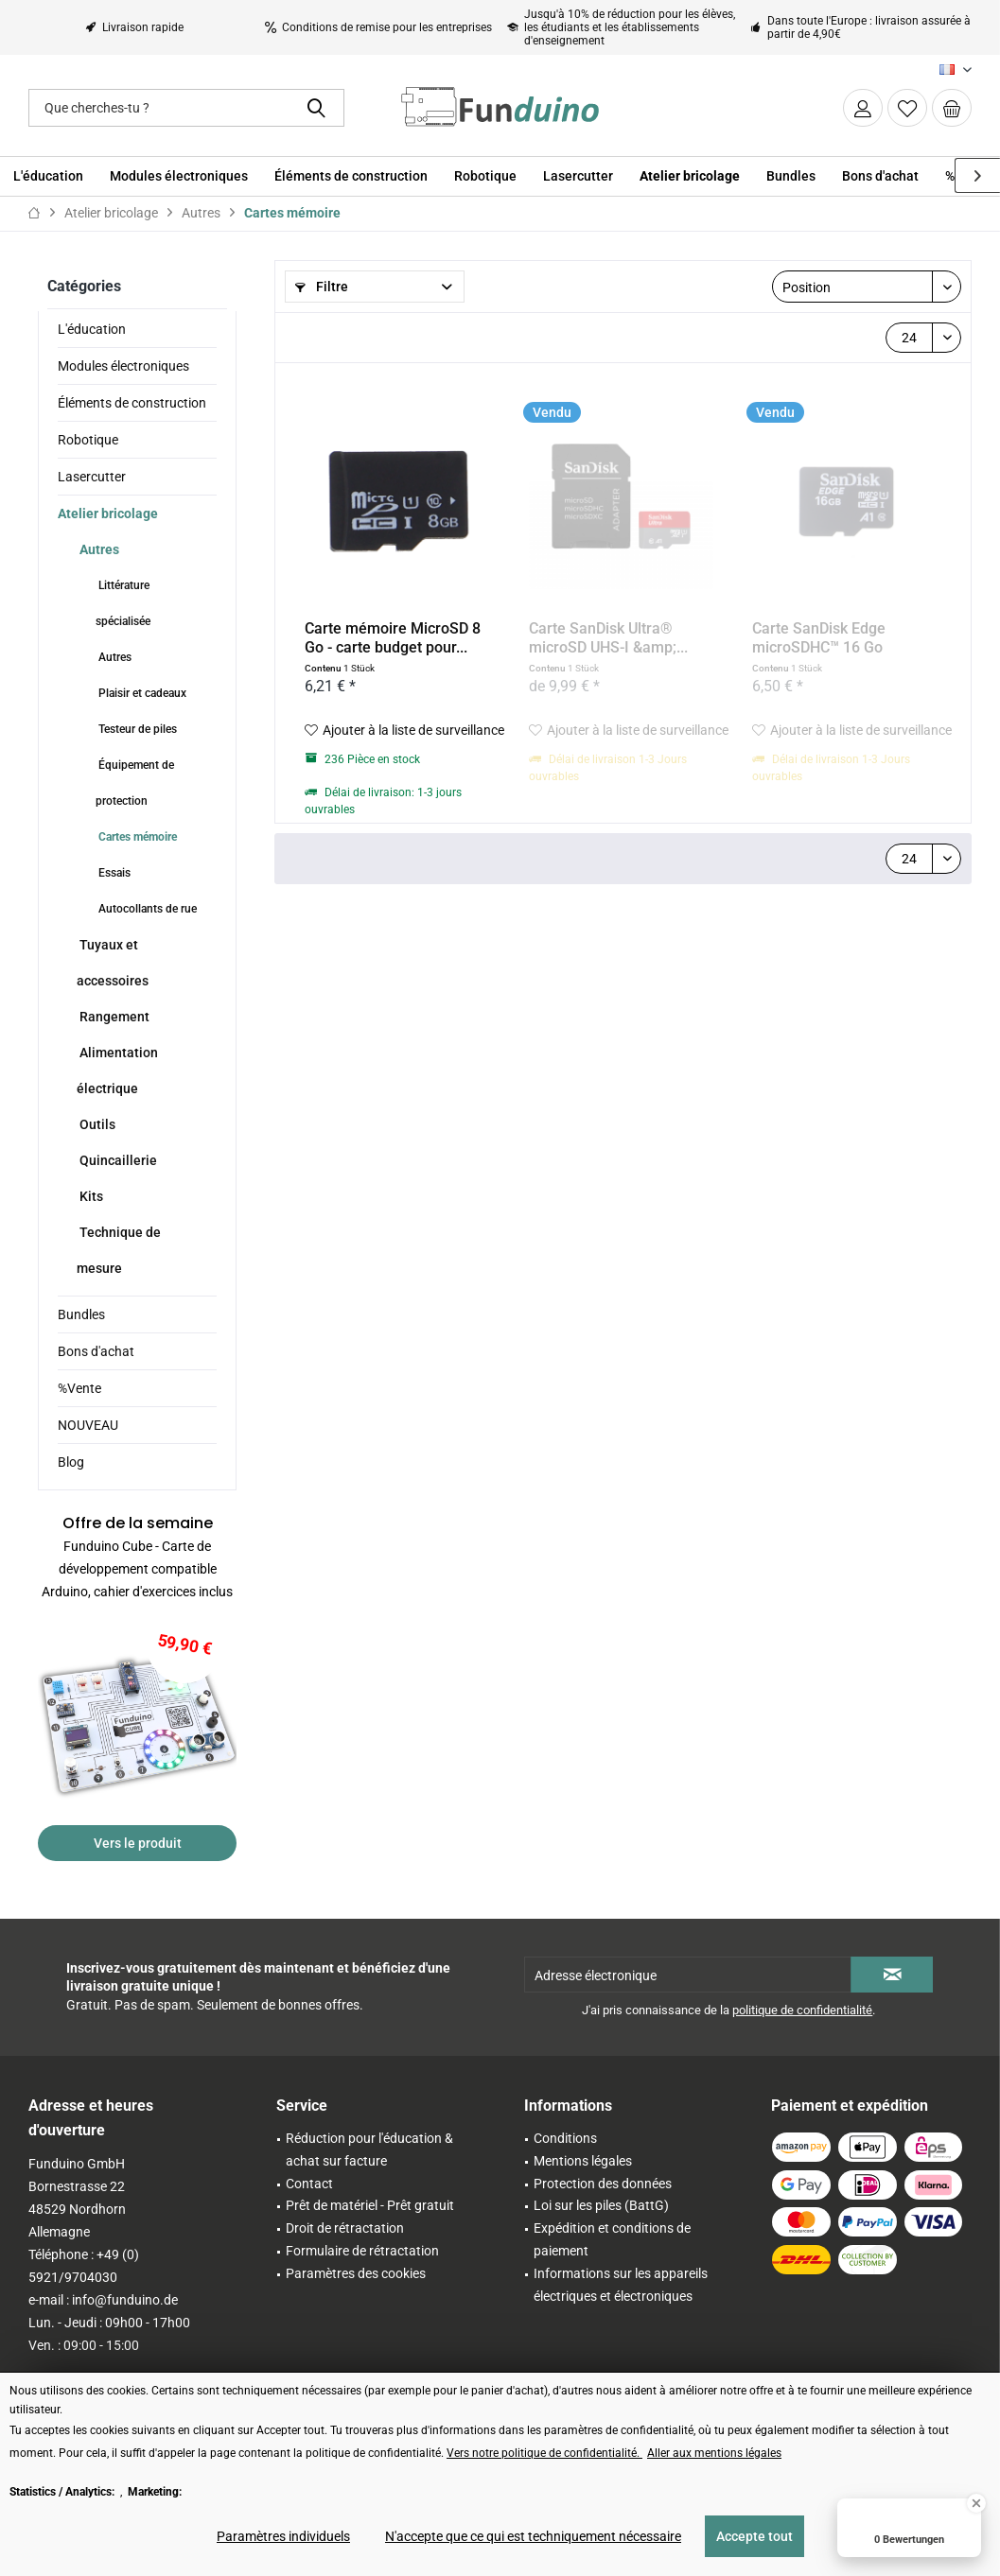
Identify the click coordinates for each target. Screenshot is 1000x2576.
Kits (90, 1196)
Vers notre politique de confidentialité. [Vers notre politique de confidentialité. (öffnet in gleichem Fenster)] (544, 2453)
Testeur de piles (136, 729)
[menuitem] (952, 108)
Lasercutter (92, 476)
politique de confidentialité (802, 2010)
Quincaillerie (117, 1160)
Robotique (88, 439)
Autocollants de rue (146, 908)
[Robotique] (485, 176)
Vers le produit (138, 1843)
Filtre (321, 286)
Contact (309, 2183)
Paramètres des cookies (356, 2273)
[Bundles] (791, 176)
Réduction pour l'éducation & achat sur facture (369, 2149)
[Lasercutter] (578, 176)
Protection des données (603, 2183)
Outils (96, 1124)
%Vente (79, 1388)
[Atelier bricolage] (689, 176)
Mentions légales (583, 2160)
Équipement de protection (135, 783)
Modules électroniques (123, 366)
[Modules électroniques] (178, 176)
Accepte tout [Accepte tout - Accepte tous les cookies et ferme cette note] (754, 2536)
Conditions (565, 2138)
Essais (113, 872)
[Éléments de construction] (351, 176)
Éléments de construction (132, 402)
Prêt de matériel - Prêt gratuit (370, 2205)
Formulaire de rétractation (362, 2250)
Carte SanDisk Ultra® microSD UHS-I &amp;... (608, 637)
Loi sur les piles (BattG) (601, 2205)
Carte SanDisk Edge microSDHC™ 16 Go (819, 637)
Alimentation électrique (117, 1070)
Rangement (113, 1016)
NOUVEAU (88, 1425)
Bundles (81, 1314)
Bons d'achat (96, 1351)
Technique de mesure (119, 1250)
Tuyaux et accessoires (113, 962)
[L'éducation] (48, 176)
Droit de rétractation (345, 2228)
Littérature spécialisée (123, 603)
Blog (71, 1462)
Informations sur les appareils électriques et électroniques (621, 2285)
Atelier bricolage (108, 513)
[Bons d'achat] (880, 176)
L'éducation (92, 329)
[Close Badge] (976, 2503)
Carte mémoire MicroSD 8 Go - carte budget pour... (393, 637)
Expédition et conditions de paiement (612, 2239)
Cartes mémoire (136, 837)
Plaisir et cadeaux (141, 693)
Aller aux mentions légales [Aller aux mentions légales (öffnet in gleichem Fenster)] (714, 2453)
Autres (98, 549)
